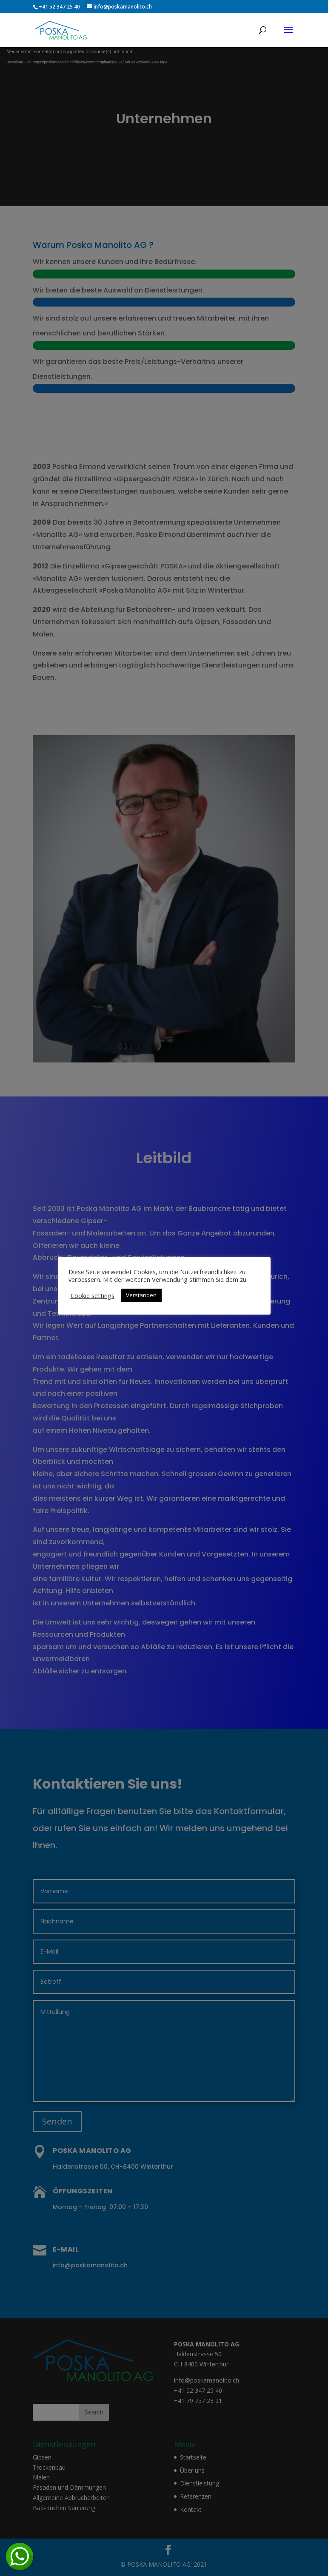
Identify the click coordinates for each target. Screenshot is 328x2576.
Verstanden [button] (141, 1295)
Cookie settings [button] (92, 1295)
